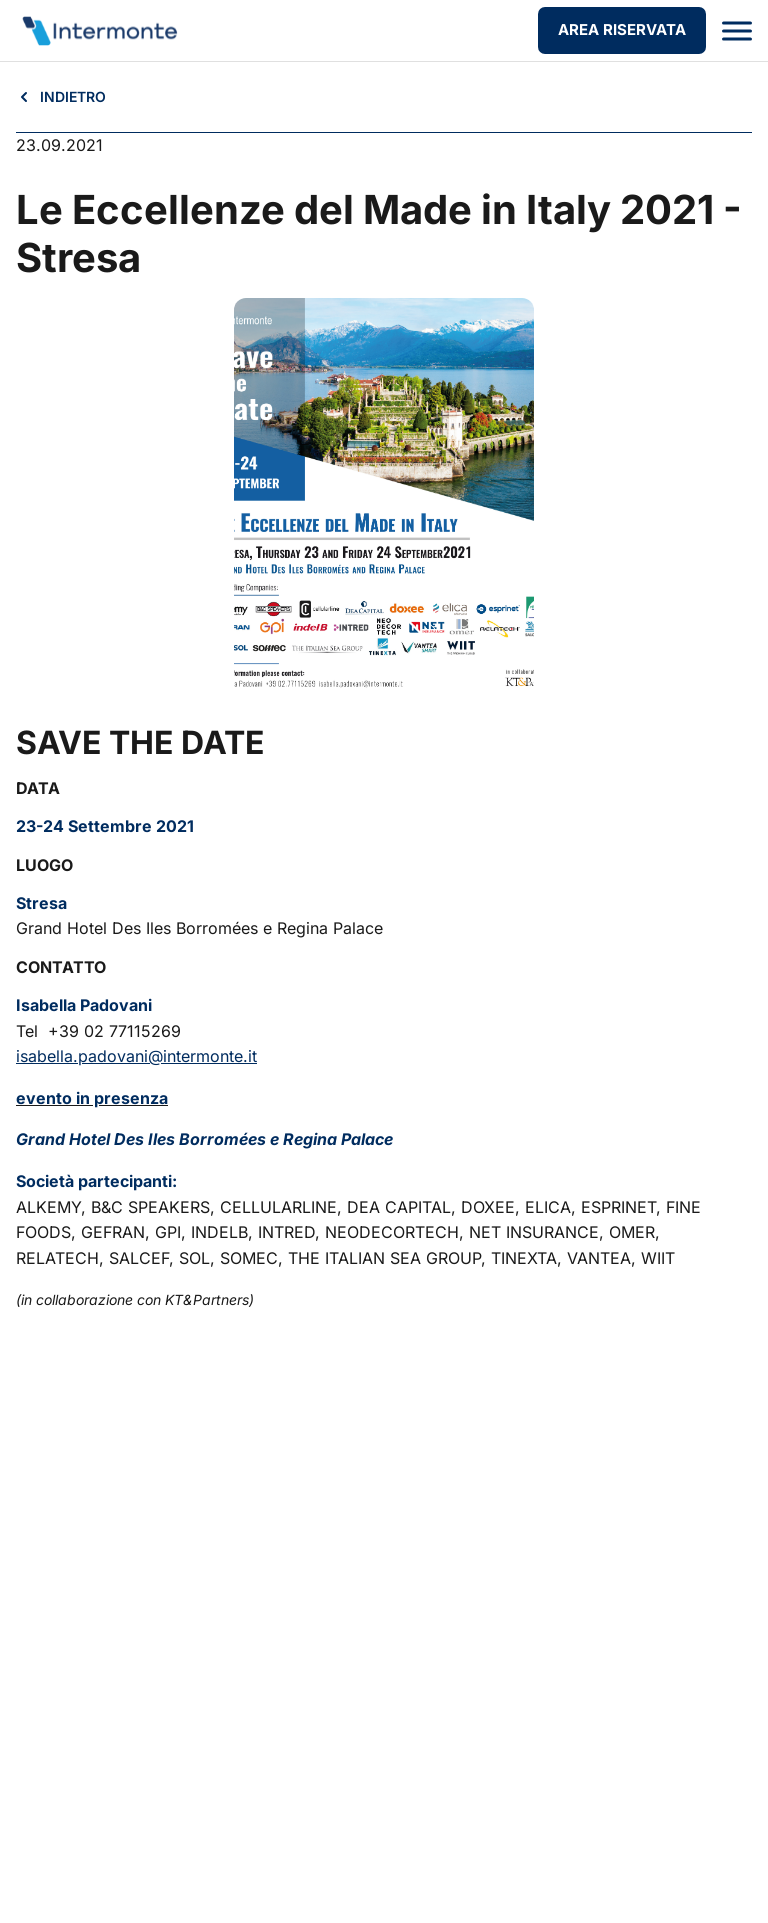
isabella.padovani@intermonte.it (136, 1056)
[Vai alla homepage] (98, 31)
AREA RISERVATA (622, 29)
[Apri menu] (737, 31)
